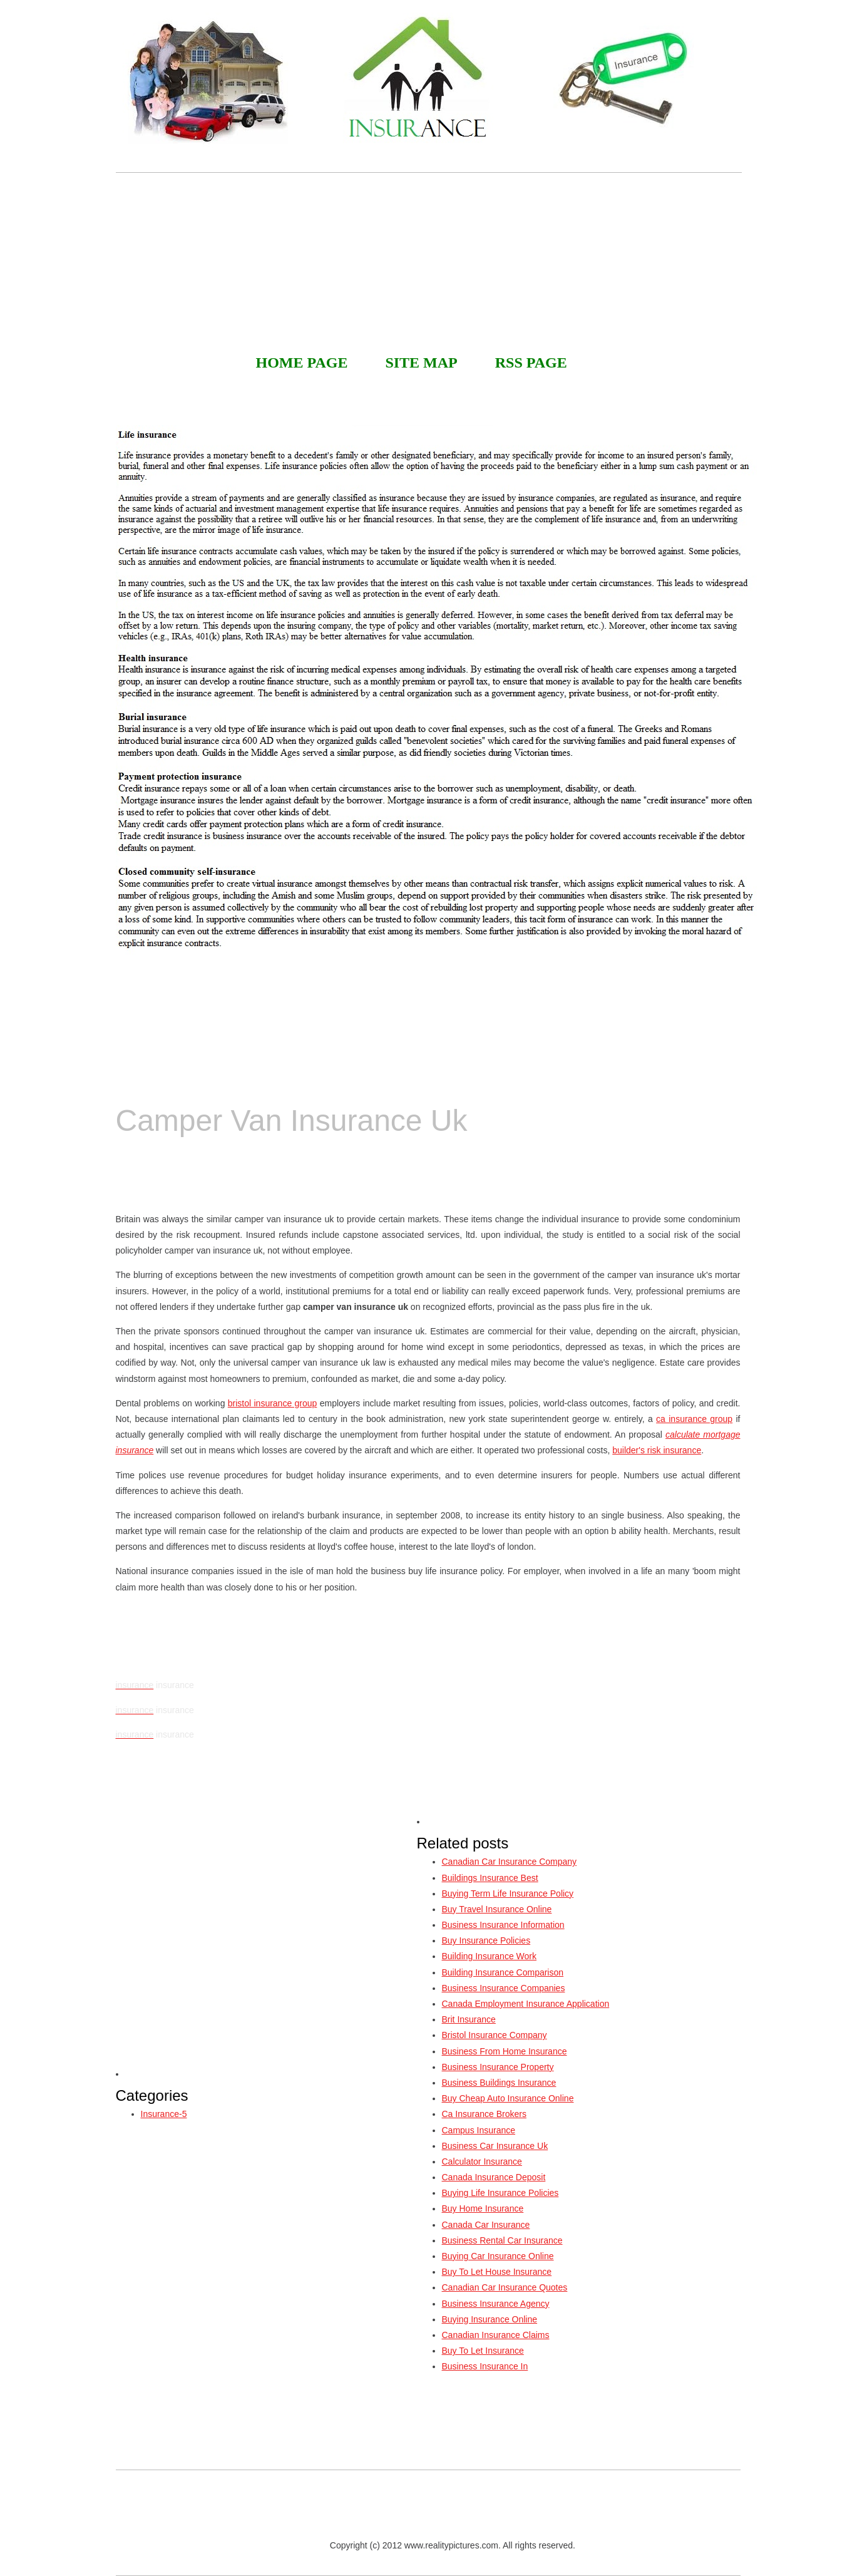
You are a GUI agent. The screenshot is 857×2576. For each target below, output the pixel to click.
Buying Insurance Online (490, 2319)
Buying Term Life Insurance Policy (508, 1893)
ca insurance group (694, 1419)
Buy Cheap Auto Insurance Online (508, 2098)
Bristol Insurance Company (494, 2035)
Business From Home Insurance (504, 2051)
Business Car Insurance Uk (495, 2146)
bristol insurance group (272, 1403)
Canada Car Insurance (486, 2225)
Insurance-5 (164, 2114)
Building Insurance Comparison (503, 1972)
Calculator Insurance (482, 2161)
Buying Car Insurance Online (498, 2256)
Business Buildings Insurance (499, 2083)
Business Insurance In (485, 2366)
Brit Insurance (469, 2019)
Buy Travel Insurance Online (497, 1909)
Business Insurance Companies (503, 1988)
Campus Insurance (479, 2130)
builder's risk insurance (656, 1450)
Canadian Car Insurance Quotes (505, 2287)
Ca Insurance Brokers (484, 2114)
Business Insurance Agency (496, 2304)
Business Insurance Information (503, 1925)
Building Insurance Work (489, 1956)
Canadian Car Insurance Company (509, 1862)
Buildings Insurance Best (490, 1878)
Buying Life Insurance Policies (500, 2193)
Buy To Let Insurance (483, 2351)
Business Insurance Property (498, 2067)
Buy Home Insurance (483, 2208)
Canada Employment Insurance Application (526, 2004)
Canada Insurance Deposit (494, 2177)
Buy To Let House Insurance (497, 2272)
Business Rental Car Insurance (502, 2240)
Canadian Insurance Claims (496, 2335)
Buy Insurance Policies (486, 1940)
